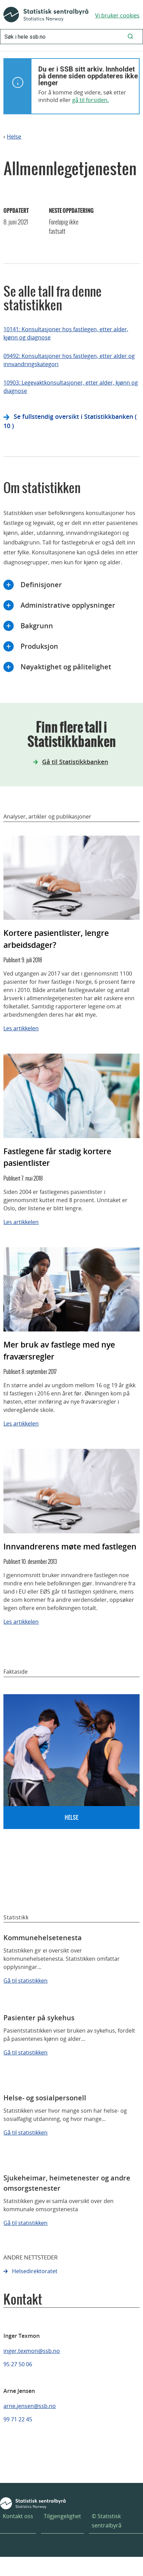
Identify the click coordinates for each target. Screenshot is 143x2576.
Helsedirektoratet (34, 2271)
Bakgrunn (37, 625)
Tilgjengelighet (62, 2516)
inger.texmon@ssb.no (31, 2351)
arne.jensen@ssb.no (29, 2406)
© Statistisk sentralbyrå (106, 2520)
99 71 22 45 (17, 2419)
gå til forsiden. (90, 100)
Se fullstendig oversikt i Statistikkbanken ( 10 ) (70, 421)
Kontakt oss (18, 2516)
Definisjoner (41, 584)
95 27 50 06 (17, 2364)
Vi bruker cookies (117, 15)
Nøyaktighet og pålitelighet (66, 666)
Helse (14, 136)
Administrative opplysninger (68, 605)
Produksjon (39, 646)
